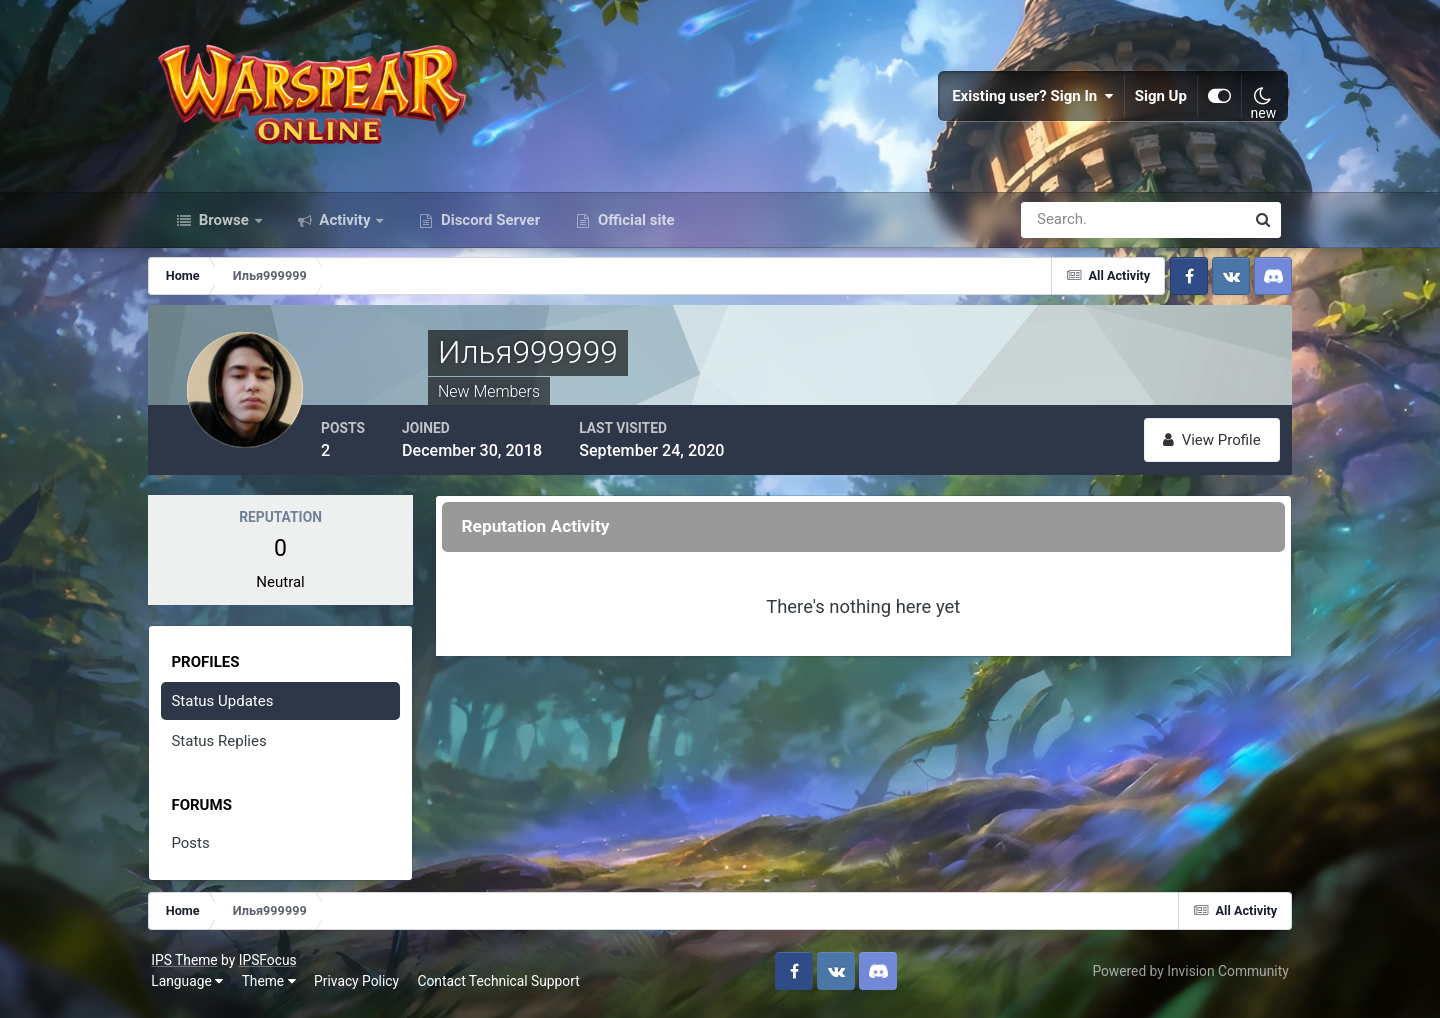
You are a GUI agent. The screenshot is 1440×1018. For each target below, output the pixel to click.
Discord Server (488, 228)
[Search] (1064, 228)
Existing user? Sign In (1026, 100)
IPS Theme (192, 966)
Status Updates (233, 708)
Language (195, 988)
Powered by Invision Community (1183, 977)
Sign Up (1154, 100)
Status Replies (229, 749)
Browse (224, 228)
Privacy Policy (364, 988)
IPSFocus (275, 966)
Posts (201, 851)
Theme (276, 988)
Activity (345, 228)
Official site (634, 228)
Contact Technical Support (506, 988)
